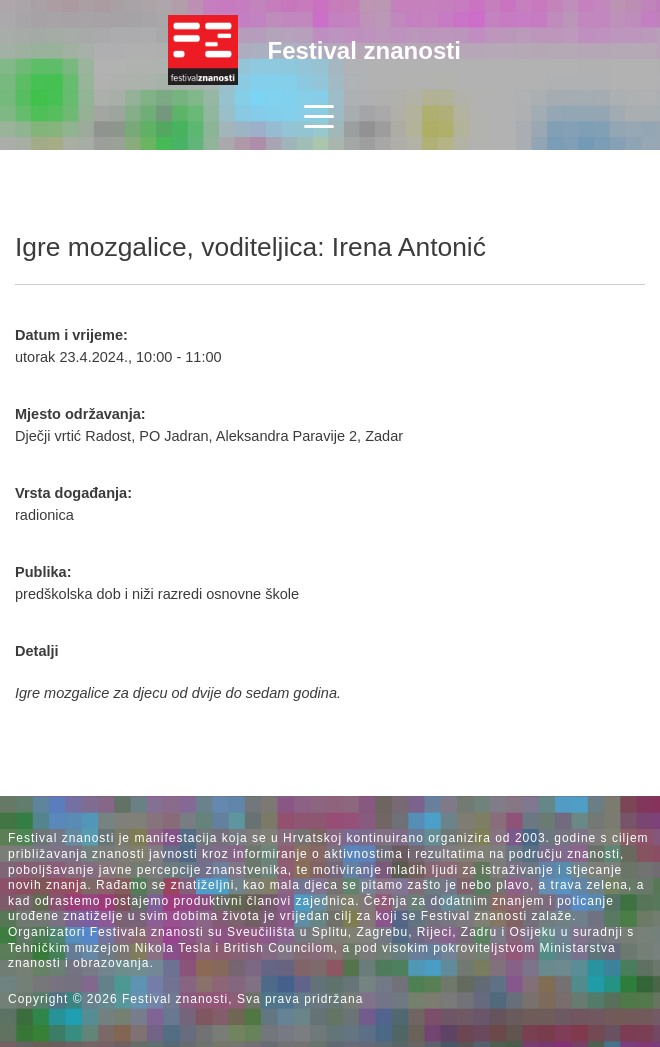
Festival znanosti (364, 50)
